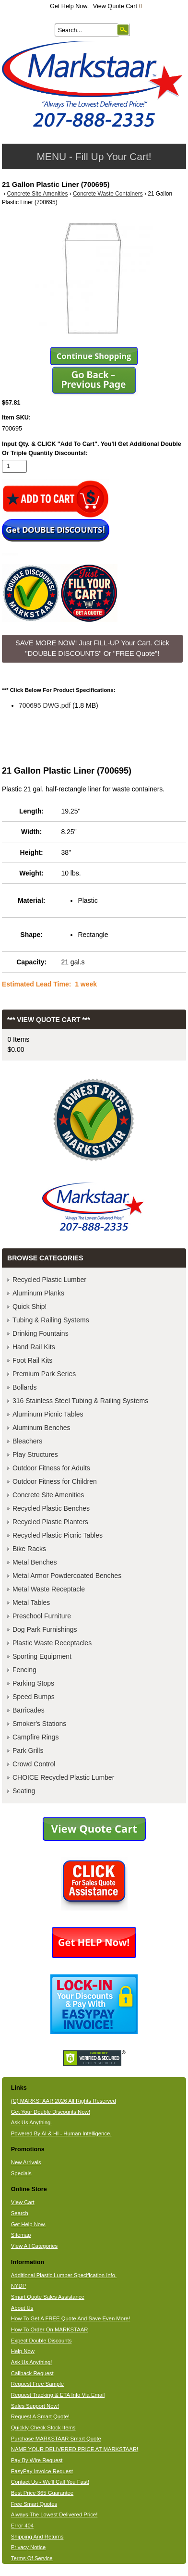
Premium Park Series (44, 1374)
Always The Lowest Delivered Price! (54, 2514)
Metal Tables (31, 1602)
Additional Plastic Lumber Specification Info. (64, 2275)
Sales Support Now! (35, 2406)
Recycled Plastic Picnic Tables (57, 1535)
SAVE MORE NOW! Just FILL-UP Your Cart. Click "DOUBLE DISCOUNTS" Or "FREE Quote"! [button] (92, 648)
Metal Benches (34, 1562)
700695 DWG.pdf (44, 705)
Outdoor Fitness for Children (54, 1481)
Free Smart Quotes (34, 2504)
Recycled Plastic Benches (51, 1508)
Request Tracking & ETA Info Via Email (58, 2395)
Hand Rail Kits (33, 1347)
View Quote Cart (117, 6)
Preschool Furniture (41, 1616)
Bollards (24, 1387)
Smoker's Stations (39, 1723)
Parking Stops (33, 1683)
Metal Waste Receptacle (48, 1589)
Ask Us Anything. (31, 2122)
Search (19, 2213)
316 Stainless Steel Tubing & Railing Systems (80, 1401)
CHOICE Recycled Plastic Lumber (63, 1777)
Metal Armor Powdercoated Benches (66, 1575)
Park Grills (28, 1750)
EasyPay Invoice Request (42, 2471)
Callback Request (32, 2373)
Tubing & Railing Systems (50, 1320)
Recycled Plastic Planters (50, 1522)
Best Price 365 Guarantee (42, 2493)
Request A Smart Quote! (40, 2416)
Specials (21, 2173)
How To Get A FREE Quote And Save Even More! (70, 2318)
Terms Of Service (32, 2558)
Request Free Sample (37, 2384)
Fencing (24, 1670)
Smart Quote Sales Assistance (47, 2297)
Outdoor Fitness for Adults (51, 1468)
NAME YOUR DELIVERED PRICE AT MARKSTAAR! (74, 2449)
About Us (22, 2308)
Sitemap (21, 2235)
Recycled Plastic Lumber (49, 1279)
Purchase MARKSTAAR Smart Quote (56, 2438)
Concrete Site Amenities (37, 193)
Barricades (28, 1710)
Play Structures (35, 1454)
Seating (23, 1791)
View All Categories (34, 2246)
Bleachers (27, 1441)
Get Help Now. (69, 6)
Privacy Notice (28, 2547)
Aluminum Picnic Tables (47, 1414)
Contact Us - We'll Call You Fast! (50, 2482)
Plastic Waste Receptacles (52, 1643)
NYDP (18, 2286)
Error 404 (22, 2525)
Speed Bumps (33, 1697)
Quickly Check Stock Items (43, 2427)
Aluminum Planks (38, 1293)
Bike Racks (29, 1549)
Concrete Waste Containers (108, 193)
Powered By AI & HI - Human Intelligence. (61, 2133)
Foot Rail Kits (32, 1360)
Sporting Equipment (41, 1656)
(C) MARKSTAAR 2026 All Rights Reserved (63, 2101)
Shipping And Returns (37, 2536)
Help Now (23, 2351)
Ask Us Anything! (31, 2362)
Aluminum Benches (41, 1427)
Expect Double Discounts (41, 2340)
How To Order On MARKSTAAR (49, 2329)
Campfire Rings (35, 1737)
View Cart (23, 2202)
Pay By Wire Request (37, 2460)
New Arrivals (26, 2162)
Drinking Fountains (40, 1333)
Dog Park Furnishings (44, 1629)
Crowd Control (33, 1764)
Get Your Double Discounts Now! (50, 2112)
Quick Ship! (29, 1306)
